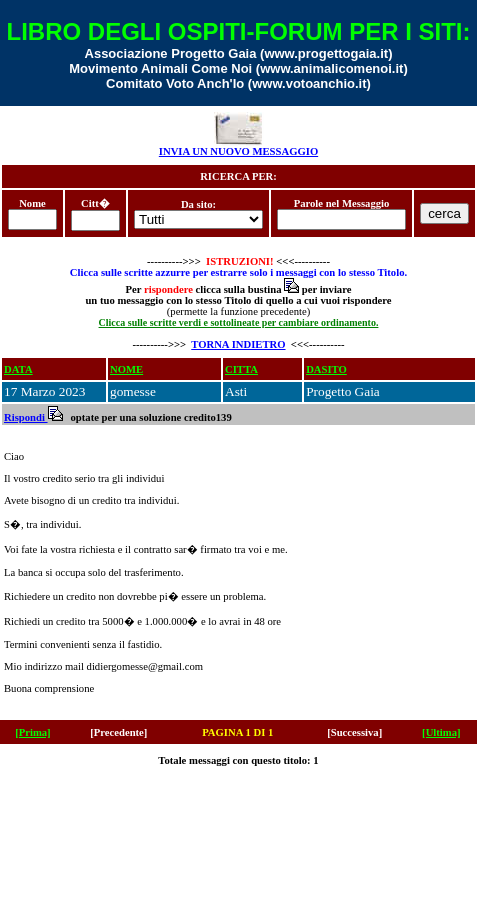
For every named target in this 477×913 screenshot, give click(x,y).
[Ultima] (441, 732)
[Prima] (33, 732)
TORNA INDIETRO (238, 344)
